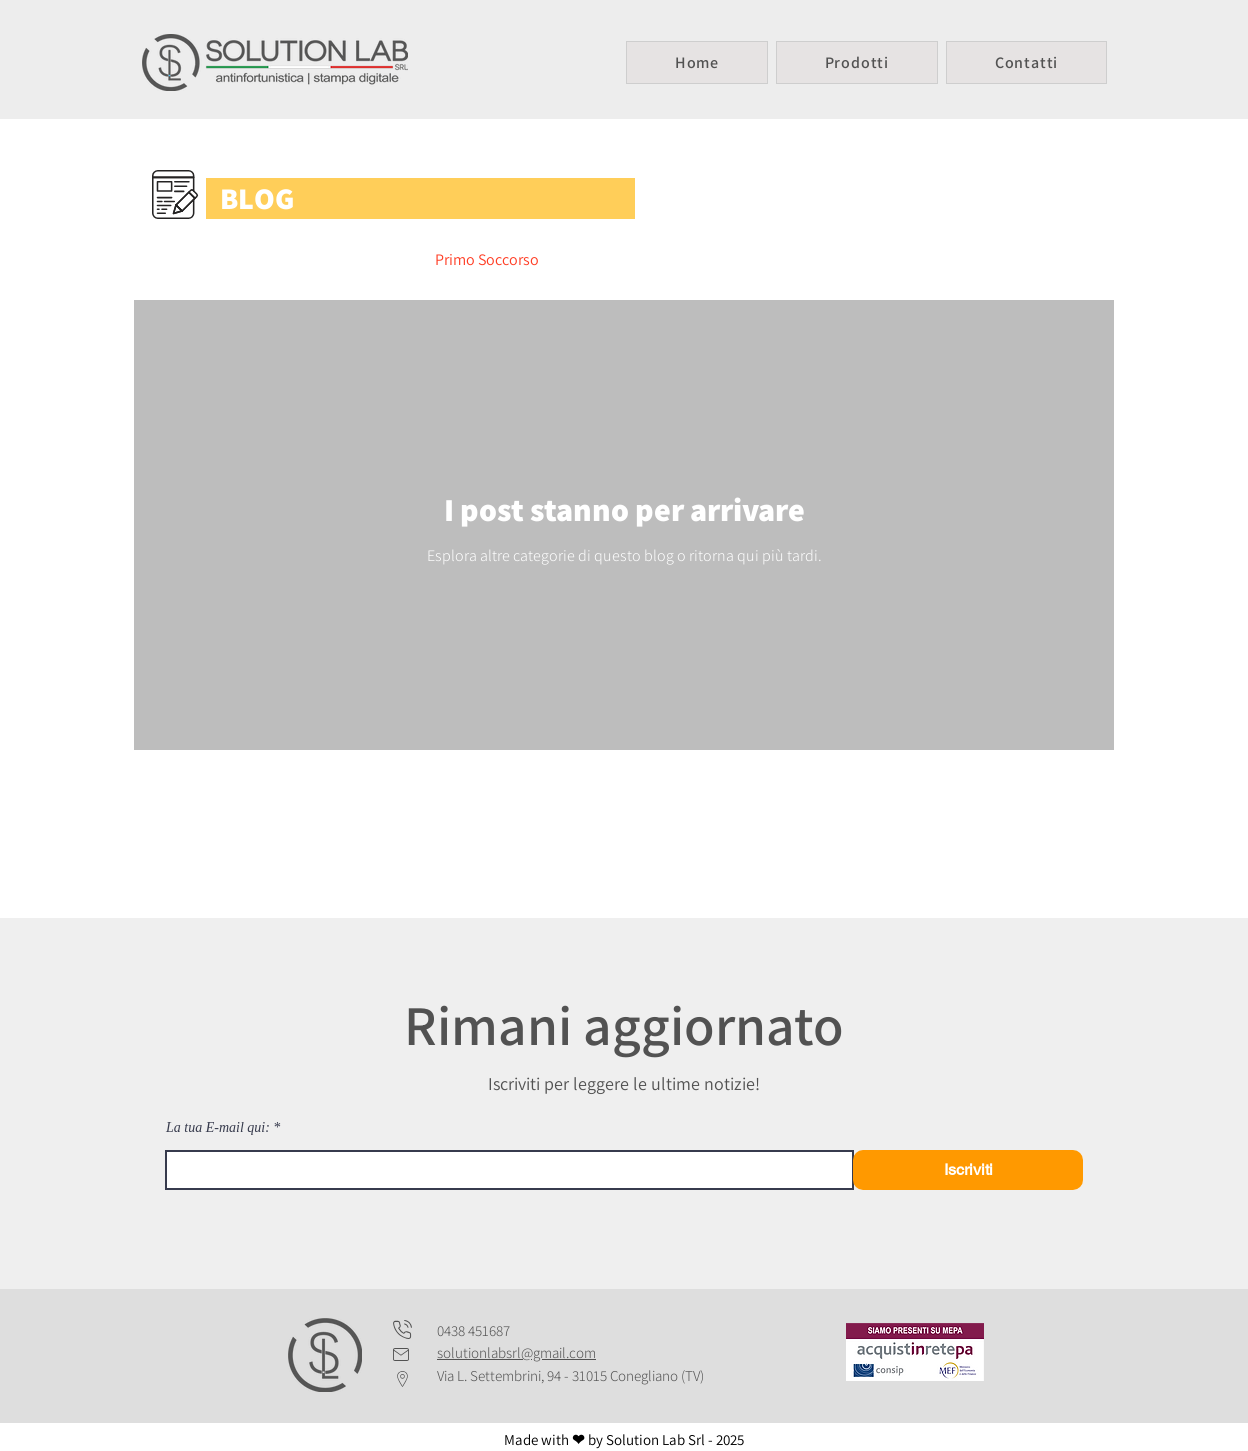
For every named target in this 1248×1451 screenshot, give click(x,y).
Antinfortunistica (868, 259)
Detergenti (614, 259)
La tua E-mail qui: (218, 1128)
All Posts (182, 259)
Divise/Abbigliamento (323, 259)
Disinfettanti (730, 259)
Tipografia (999, 259)
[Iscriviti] (968, 1170)
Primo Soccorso (487, 259)
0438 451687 (473, 1330)
